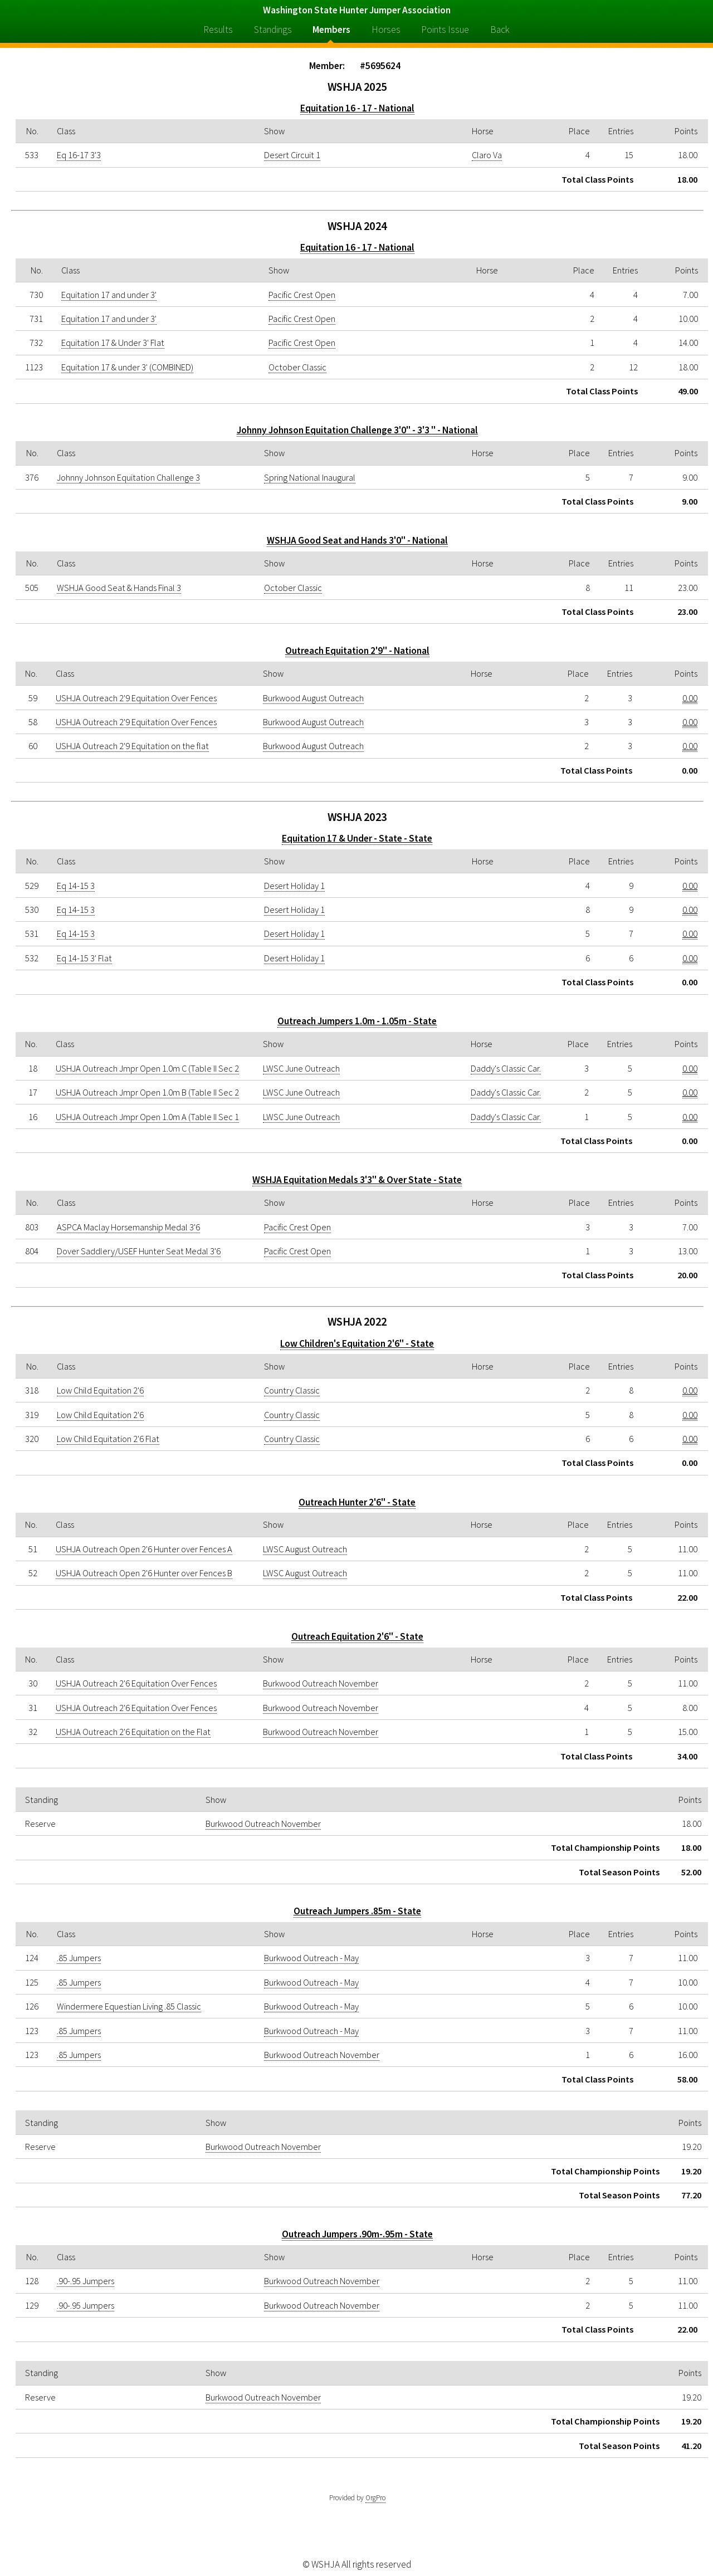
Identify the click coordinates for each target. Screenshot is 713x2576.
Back (500, 29)
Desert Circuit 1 (292, 154)
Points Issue (445, 29)
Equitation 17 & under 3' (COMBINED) (127, 367)
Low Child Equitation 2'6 (100, 1390)
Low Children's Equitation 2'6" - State (357, 1343)
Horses (386, 29)
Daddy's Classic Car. (506, 1068)
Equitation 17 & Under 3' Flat (112, 342)
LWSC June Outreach (301, 1068)
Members (331, 29)
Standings (273, 29)
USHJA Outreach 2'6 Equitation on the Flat (133, 1731)
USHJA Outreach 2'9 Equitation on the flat (132, 745)
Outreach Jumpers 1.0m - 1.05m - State (357, 1021)
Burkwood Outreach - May (311, 1957)
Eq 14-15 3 (76, 885)
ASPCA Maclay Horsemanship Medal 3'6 (128, 1227)
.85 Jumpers (79, 1957)
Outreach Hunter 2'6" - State (357, 1502)
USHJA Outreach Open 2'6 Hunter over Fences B (144, 1572)
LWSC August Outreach (305, 1549)
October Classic (297, 367)
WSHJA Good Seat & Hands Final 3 (119, 587)
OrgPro (375, 2497)
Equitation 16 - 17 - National (357, 108)
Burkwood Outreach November (320, 1683)
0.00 (689, 697)
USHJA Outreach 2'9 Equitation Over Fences (136, 697)
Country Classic (292, 1390)
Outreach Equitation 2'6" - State (357, 1636)
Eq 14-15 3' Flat (84, 958)
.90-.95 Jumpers (85, 2280)
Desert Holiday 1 (294, 885)
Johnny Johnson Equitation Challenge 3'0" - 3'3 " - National (357, 430)
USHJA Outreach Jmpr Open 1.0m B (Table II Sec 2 (147, 1092)
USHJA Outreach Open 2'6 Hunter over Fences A (144, 1549)
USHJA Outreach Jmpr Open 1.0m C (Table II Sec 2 (147, 1068)
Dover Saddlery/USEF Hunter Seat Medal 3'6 (139, 1251)
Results (218, 29)
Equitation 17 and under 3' (109, 294)
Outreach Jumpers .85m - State (357, 1911)
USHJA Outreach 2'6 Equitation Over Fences (136, 1683)
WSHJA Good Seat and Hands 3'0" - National (357, 540)
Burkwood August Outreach (313, 697)
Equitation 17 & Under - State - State (357, 838)
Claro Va (487, 154)
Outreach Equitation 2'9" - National (357, 650)
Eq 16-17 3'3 (79, 154)
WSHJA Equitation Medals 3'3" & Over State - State (357, 1180)
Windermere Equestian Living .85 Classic (129, 2006)
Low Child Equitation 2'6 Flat (108, 1438)
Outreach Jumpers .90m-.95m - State (357, 2234)
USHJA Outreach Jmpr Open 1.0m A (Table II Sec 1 (147, 1116)
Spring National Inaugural (309, 477)
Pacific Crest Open (301, 294)
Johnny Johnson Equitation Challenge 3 (128, 477)
